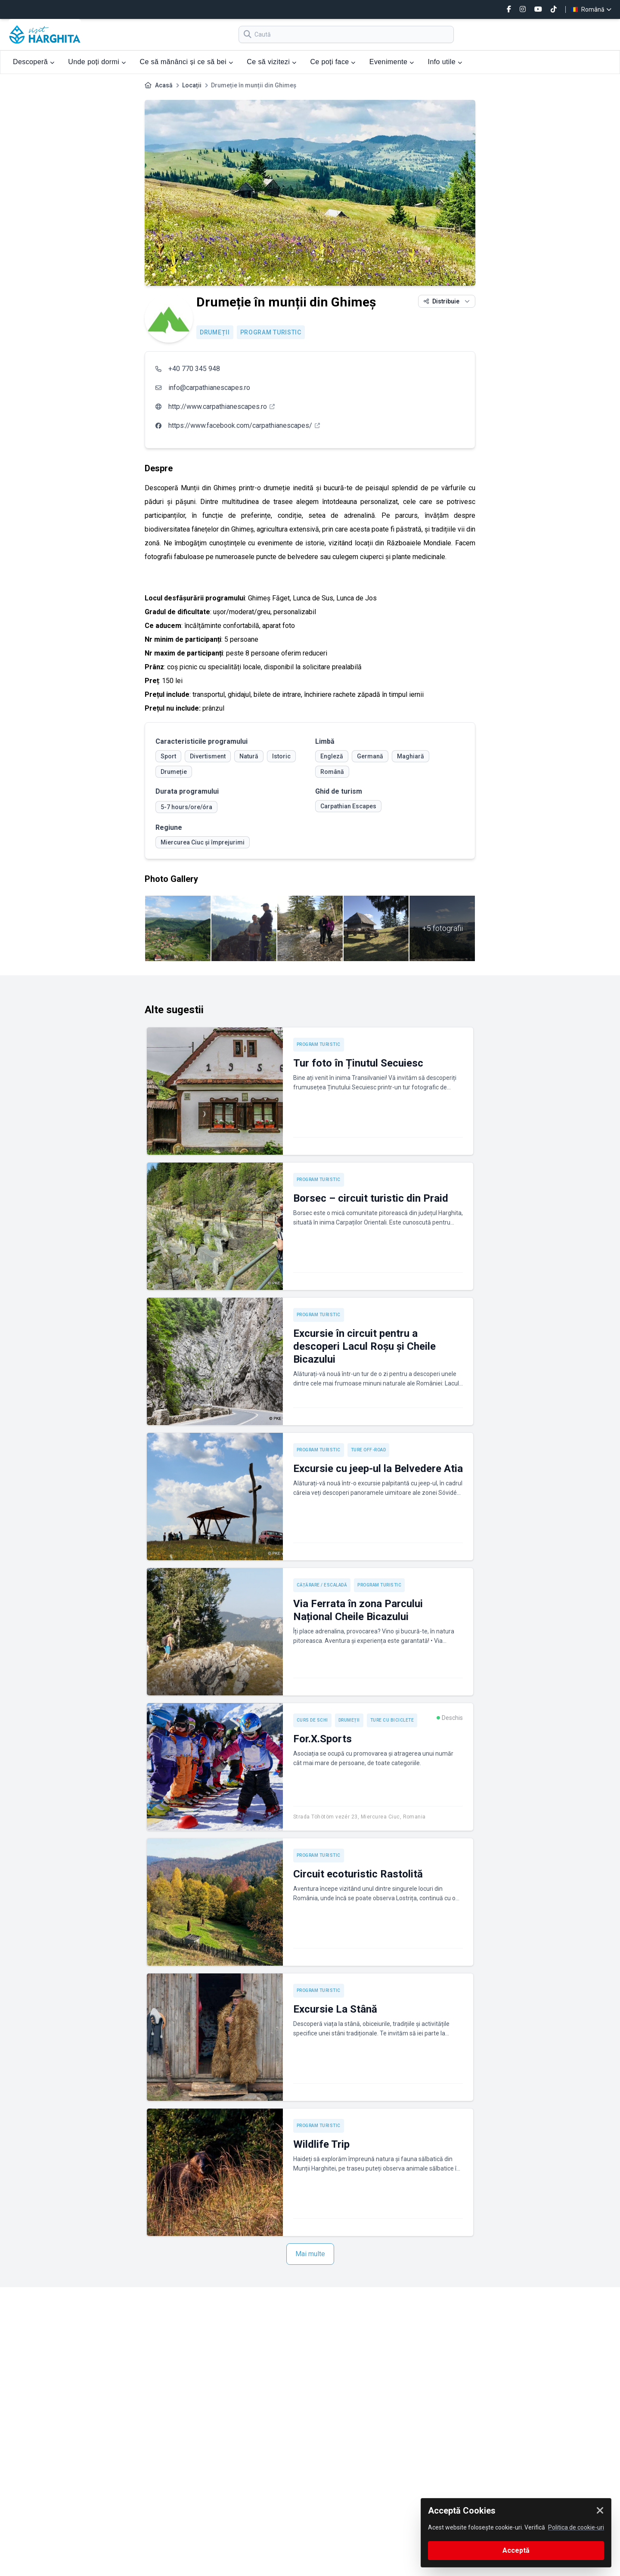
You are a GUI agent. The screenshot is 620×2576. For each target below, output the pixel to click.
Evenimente (391, 61)
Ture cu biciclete (392, 1720)
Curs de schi (312, 1720)
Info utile (445, 61)
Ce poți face (332, 61)
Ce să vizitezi (271, 61)
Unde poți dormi (97, 61)
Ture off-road (368, 1449)
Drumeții (215, 332)
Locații (192, 85)
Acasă (164, 85)
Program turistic (270, 332)
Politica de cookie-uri (576, 2527)
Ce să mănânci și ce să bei (186, 61)
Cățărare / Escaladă (322, 1585)
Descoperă (33, 61)
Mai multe (310, 2254)
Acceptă (516, 2550)
